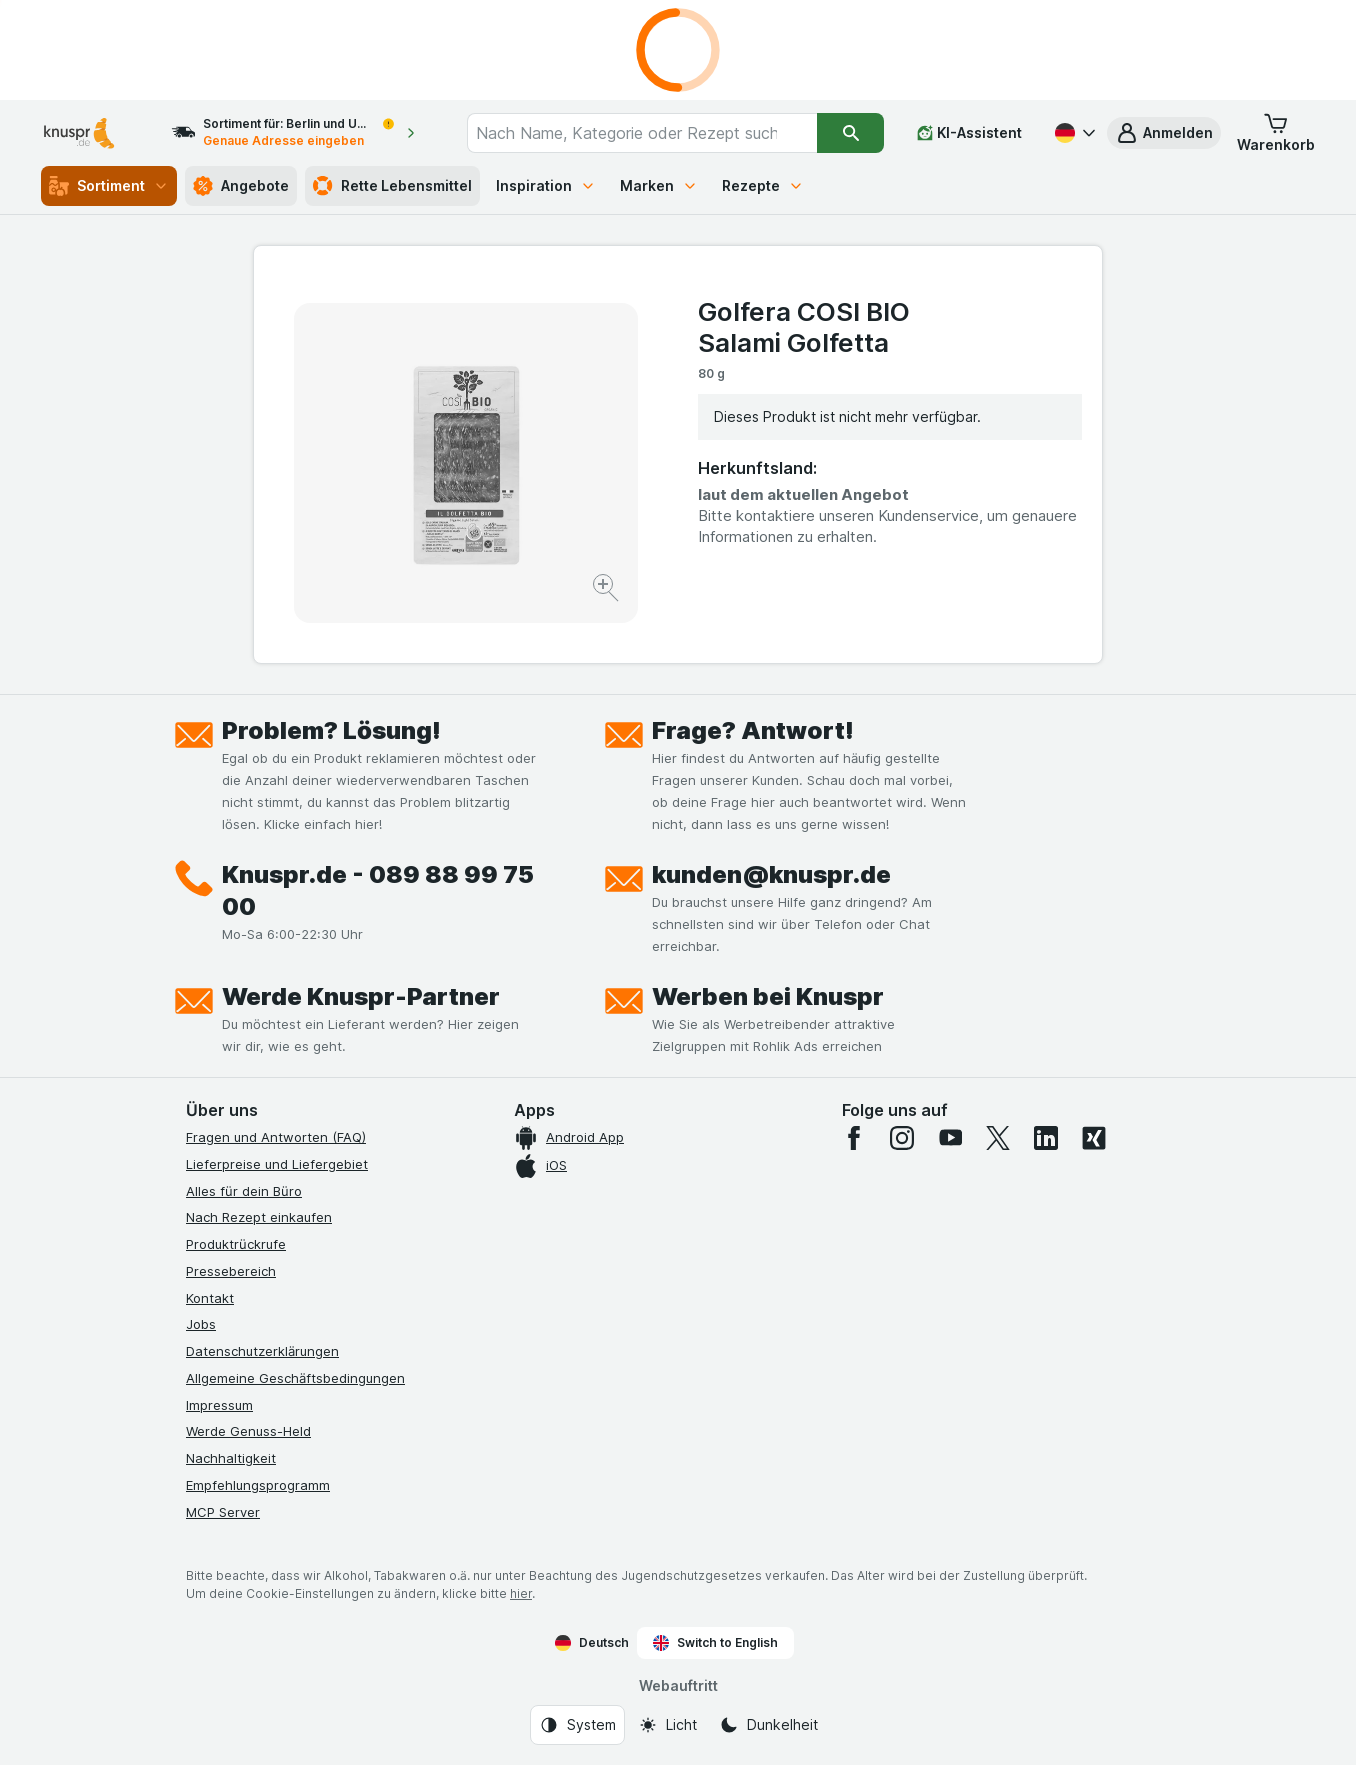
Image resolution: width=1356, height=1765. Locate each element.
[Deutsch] (1073, 133)
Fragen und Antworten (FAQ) (276, 1137)
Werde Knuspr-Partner (361, 996)
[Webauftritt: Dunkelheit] (768, 1725)
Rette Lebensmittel (392, 186)
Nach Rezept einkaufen (259, 1217)
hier (521, 1593)
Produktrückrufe (236, 1244)
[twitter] (998, 1138)
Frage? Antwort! (753, 730)
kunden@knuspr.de (771, 874)
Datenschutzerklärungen (262, 1351)
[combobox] (642, 133)
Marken (659, 185)
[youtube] (950, 1138)
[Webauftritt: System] (577, 1725)
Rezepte (763, 185)
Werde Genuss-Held (248, 1431)
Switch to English (715, 1643)
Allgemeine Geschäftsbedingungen (295, 1378)
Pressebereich (231, 1271)
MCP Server (223, 1512)
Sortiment (109, 186)
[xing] (1094, 1138)
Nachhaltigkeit (231, 1458)
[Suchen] (850, 133)
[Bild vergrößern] (607, 590)
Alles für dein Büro (244, 1191)
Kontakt (210, 1298)
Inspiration (546, 185)
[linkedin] (1046, 1138)
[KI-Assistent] (969, 133)
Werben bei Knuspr (768, 996)
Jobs (201, 1324)
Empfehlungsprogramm (258, 1485)
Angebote (241, 186)
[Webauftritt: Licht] (667, 1725)
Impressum (219, 1405)
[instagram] (902, 1138)
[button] (1164, 133)
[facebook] (854, 1138)
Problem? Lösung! (331, 730)
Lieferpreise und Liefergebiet (277, 1164)
